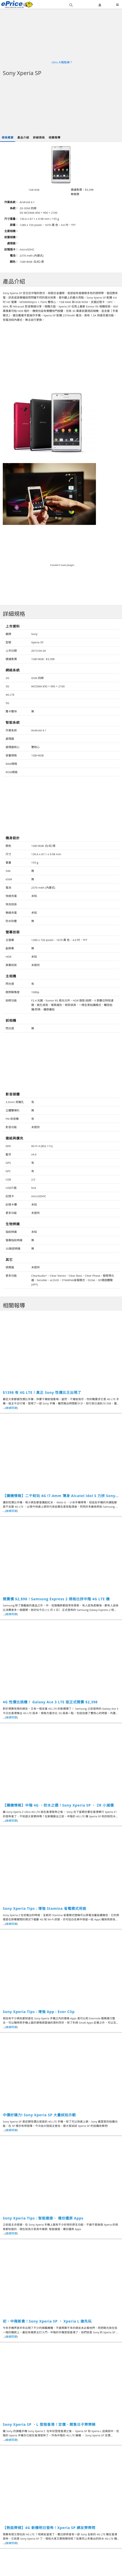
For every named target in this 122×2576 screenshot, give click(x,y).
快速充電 (11, 896)
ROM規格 (12, 772)
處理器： (12, 243)
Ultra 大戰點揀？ (61, 62)
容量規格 (11, 755)
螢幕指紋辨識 (14, 1240)
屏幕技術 (11, 965)
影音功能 (11, 1127)
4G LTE (10, 694)
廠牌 (8, 634)
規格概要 (8, 137)
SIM (8, 871)
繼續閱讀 (11, 1408)
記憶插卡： (11, 249)
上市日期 (11, 650)
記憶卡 (10, 1196)
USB (8, 1179)
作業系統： (11, 202)
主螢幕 (10, 940)
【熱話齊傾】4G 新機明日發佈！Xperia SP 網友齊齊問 (49, 2527)
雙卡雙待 (11, 711)
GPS (8, 1163)
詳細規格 (39, 137)
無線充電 (11, 912)
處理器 (10, 738)
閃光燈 (10, 984)
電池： (14, 255)
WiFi (8, 1146)
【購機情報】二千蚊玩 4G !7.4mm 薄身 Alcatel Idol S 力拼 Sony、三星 (61, 1495)
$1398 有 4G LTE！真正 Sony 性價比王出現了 (42, 1392)
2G (7, 678)
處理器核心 (13, 747)
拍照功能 (11, 1000)
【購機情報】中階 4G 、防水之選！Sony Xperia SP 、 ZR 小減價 (58, 1805)
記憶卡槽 (11, 1204)
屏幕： (14, 225)
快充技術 (11, 904)
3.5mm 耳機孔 (15, 1102)
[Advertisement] (61, 106)
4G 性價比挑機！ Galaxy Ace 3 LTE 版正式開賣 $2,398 (50, 1702)
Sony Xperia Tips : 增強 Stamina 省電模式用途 (44, 1908)
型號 (8, 642)
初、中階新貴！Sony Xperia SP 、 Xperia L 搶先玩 (47, 2321)
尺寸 (8, 854)
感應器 (10, 1267)
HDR (8, 956)
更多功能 (11, 1213)
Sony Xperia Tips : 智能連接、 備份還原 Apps (43, 2218)
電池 (8, 887)
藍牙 (8, 1154)
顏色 (8, 846)
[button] (71, 5)
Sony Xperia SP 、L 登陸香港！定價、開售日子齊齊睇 (49, 2424)
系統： (14, 208)
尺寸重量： (11, 219)
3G (7, 686)
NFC (8, 1171)
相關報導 (55, 137)
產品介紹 (23, 137)
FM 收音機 (12, 1119)
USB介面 (11, 1188)
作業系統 (11, 730)
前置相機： (11, 237)
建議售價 (11, 659)
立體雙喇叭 (13, 1110)
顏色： (14, 261)
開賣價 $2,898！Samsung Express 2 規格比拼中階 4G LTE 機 (56, 1599)
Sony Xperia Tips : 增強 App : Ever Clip (39, 2011)
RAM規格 (11, 764)
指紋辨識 (11, 1232)
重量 (8, 862)
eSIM (9, 879)
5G (7, 703)
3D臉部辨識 (13, 1248)
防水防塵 (11, 921)
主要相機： (11, 231)
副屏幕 (10, 948)
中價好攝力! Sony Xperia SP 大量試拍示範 (39, 2115)
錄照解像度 (13, 992)
